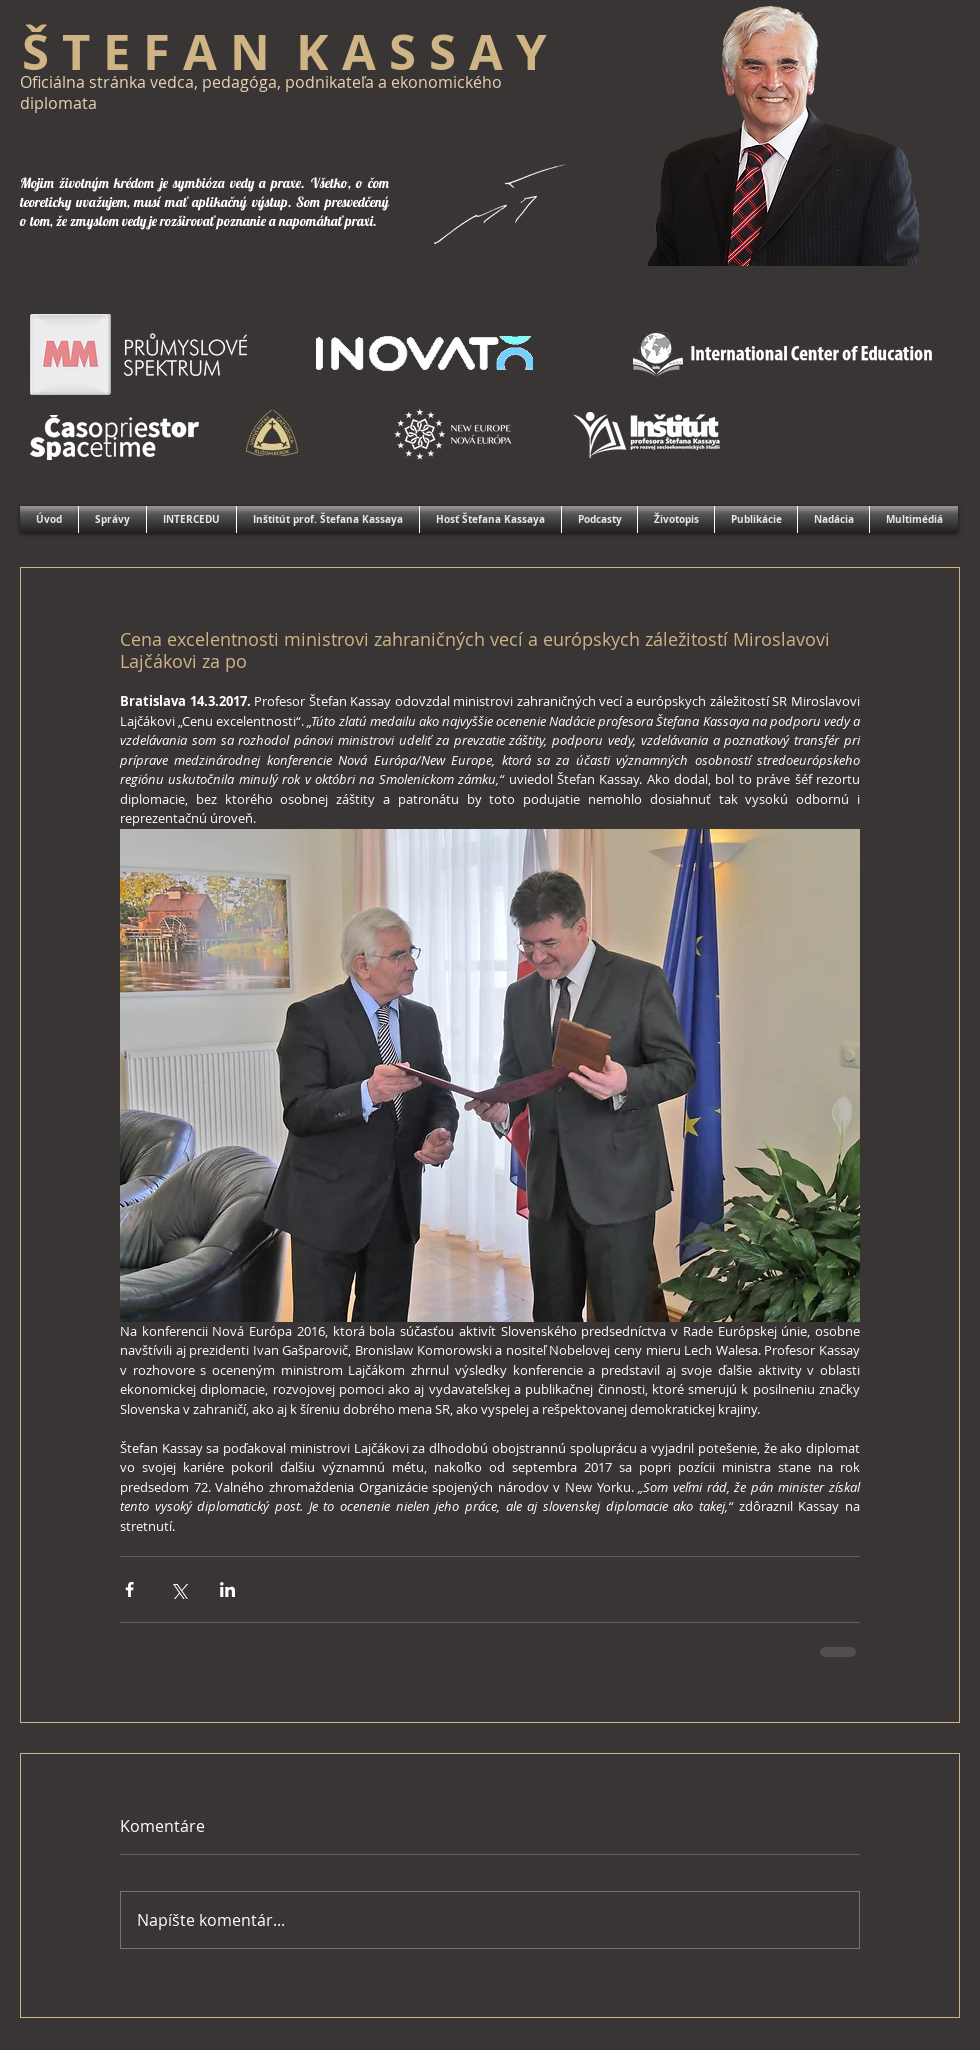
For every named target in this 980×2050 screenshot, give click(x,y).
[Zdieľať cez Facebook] (129, 1589)
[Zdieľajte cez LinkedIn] (227, 1589)
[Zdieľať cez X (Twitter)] (178, 1589)
